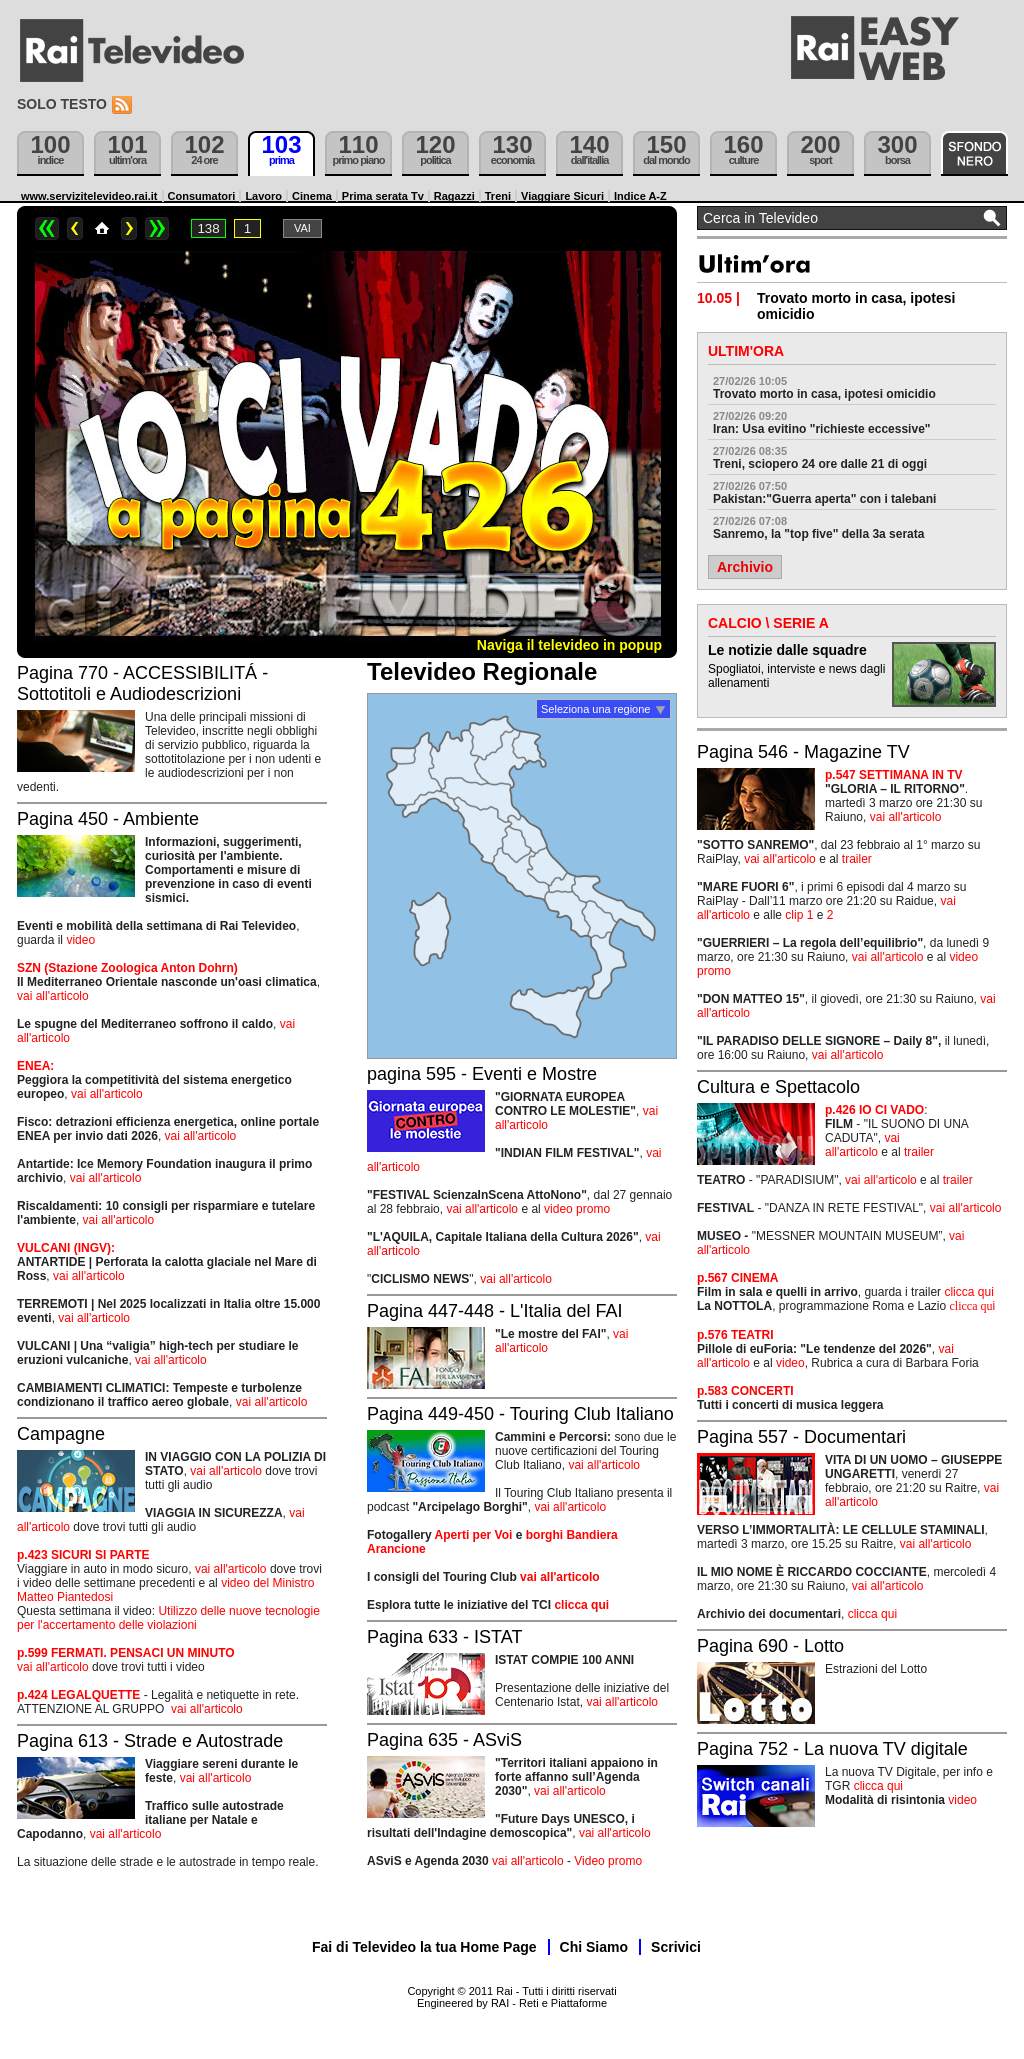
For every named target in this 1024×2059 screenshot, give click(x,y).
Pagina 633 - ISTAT (444, 1637)
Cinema (312, 196)
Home (102, 228)
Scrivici (676, 1947)
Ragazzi (454, 196)
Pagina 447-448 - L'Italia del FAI (495, 1311)
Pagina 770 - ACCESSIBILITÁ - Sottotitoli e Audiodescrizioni (142, 683)
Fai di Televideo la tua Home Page (424, 1947)
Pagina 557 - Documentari (801, 1437)
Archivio (745, 567)
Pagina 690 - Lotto (770, 1646)
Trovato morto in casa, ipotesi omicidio (824, 394)
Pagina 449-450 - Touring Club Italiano (520, 1414)
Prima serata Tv (383, 196)
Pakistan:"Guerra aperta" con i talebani (824, 499)
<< (47, 228)
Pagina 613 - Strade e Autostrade (150, 1741)
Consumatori (202, 196)
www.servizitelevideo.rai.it (89, 196)
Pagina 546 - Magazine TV (803, 752)
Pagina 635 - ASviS (444, 1740)
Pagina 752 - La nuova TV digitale (832, 1749)
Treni (498, 196)
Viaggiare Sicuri (562, 196)
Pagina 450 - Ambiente (108, 819)
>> (157, 228)
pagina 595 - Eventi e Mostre (482, 1074)
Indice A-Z (640, 196)
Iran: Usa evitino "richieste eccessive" (822, 429)
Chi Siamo (594, 1947)
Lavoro (263, 196)
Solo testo (62, 104)
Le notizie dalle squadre (787, 650)
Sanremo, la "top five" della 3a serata (818, 534)
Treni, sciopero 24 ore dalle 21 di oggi (820, 464)
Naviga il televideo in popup (569, 645)
